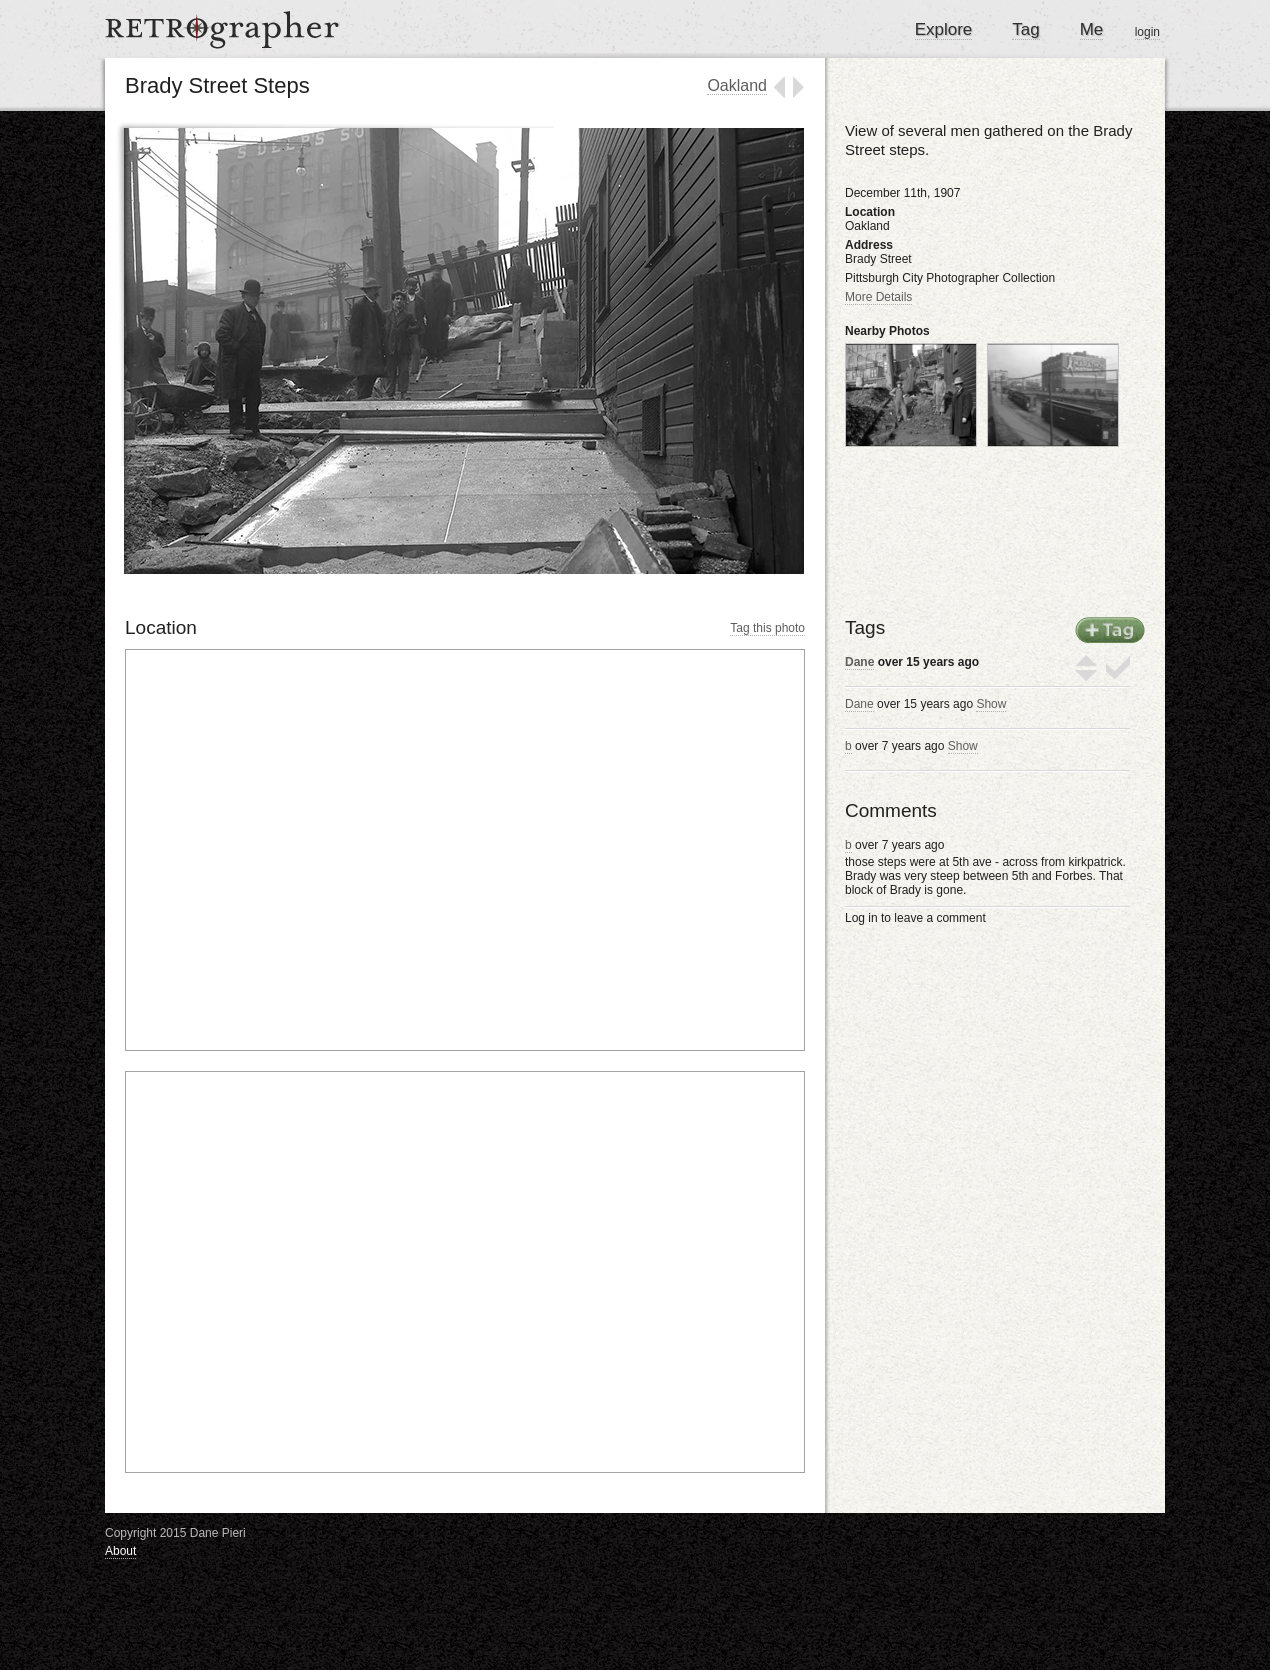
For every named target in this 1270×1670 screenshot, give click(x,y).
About (120, 1551)
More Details (878, 297)
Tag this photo (767, 628)
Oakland (737, 85)
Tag (1025, 29)
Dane (859, 662)
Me (1092, 29)
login (1147, 32)
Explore (944, 29)
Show (991, 704)
